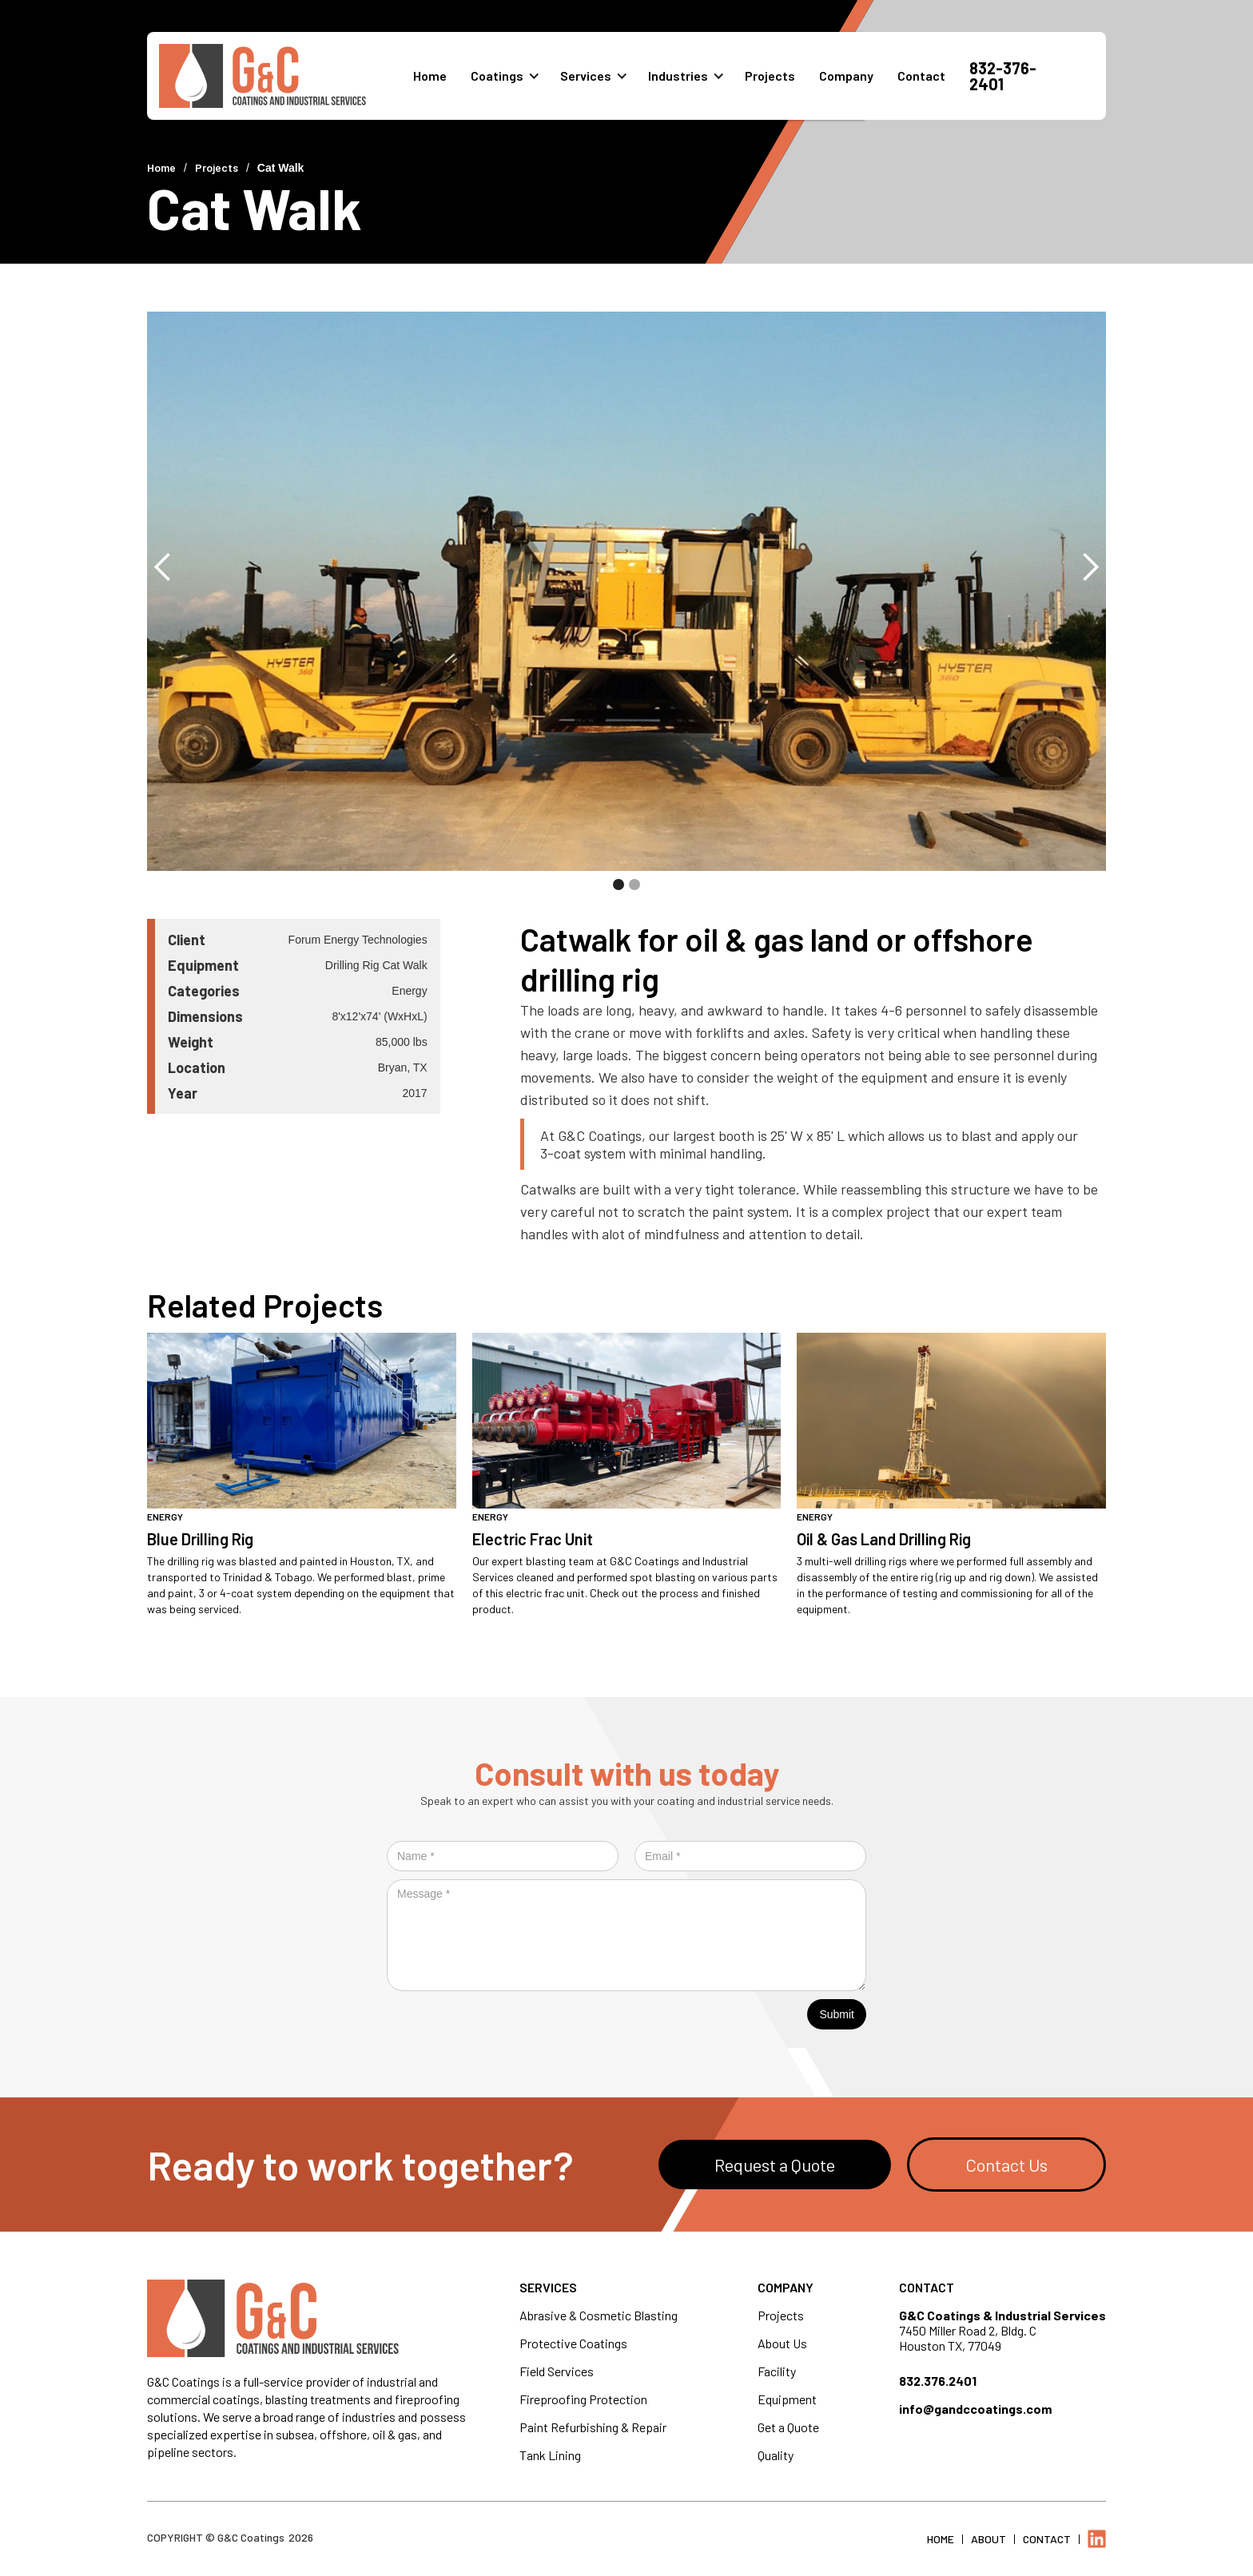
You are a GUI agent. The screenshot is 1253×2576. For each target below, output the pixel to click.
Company (846, 75)
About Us (782, 2343)
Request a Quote (774, 2164)
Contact (921, 75)
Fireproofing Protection (583, 2399)
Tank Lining (550, 2455)
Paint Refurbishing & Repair (592, 2427)
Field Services (556, 2371)
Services (585, 75)
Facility (777, 2371)
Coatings (497, 75)
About (988, 2539)
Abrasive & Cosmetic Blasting (598, 2315)
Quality (776, 2455)
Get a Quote (788, 2427)
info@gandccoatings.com (975, 2408)
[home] (286, 76)
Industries (678, 75)
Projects (770, 75)
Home (430, 75)
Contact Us (1006, 2164)
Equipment (787, 2399)
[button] (511, 76)
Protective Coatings (573, 2343)
